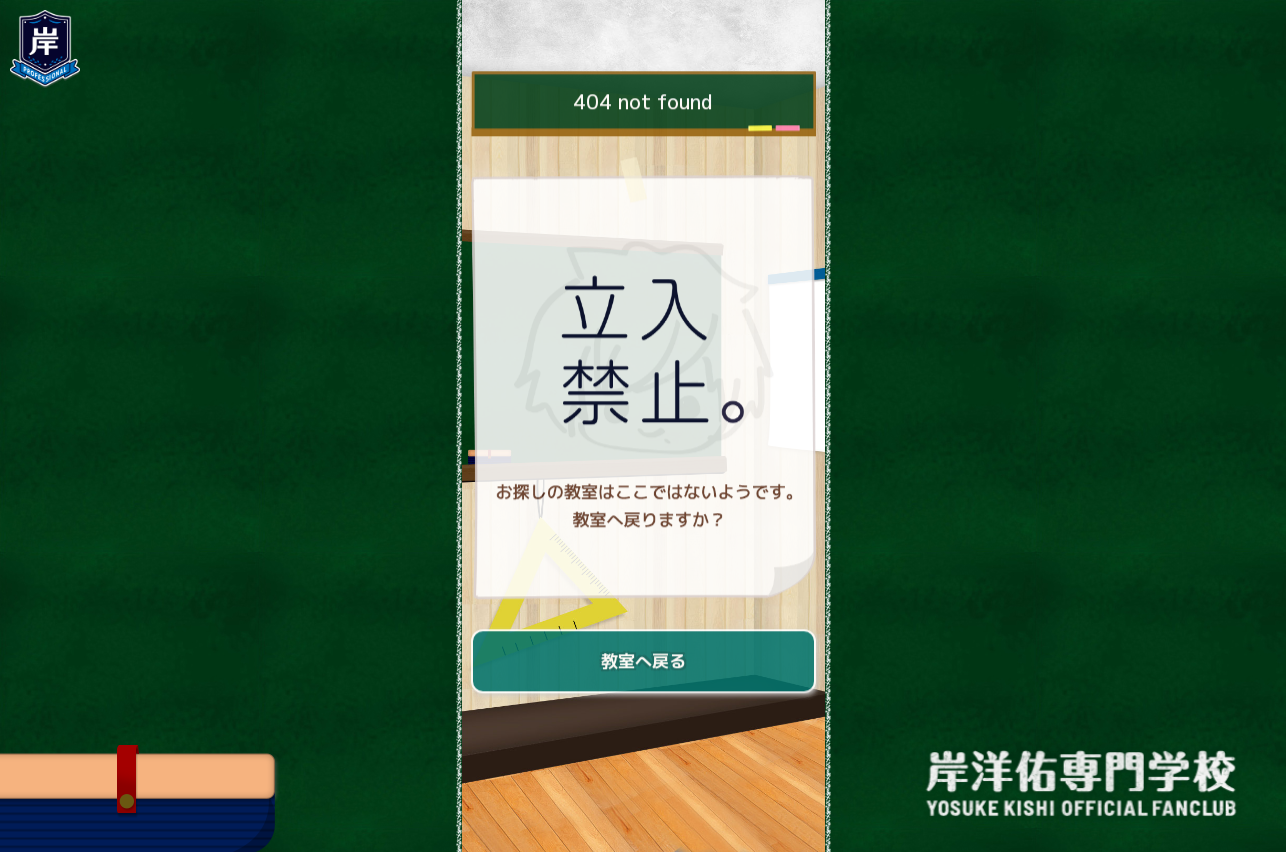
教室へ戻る (643, 662)
